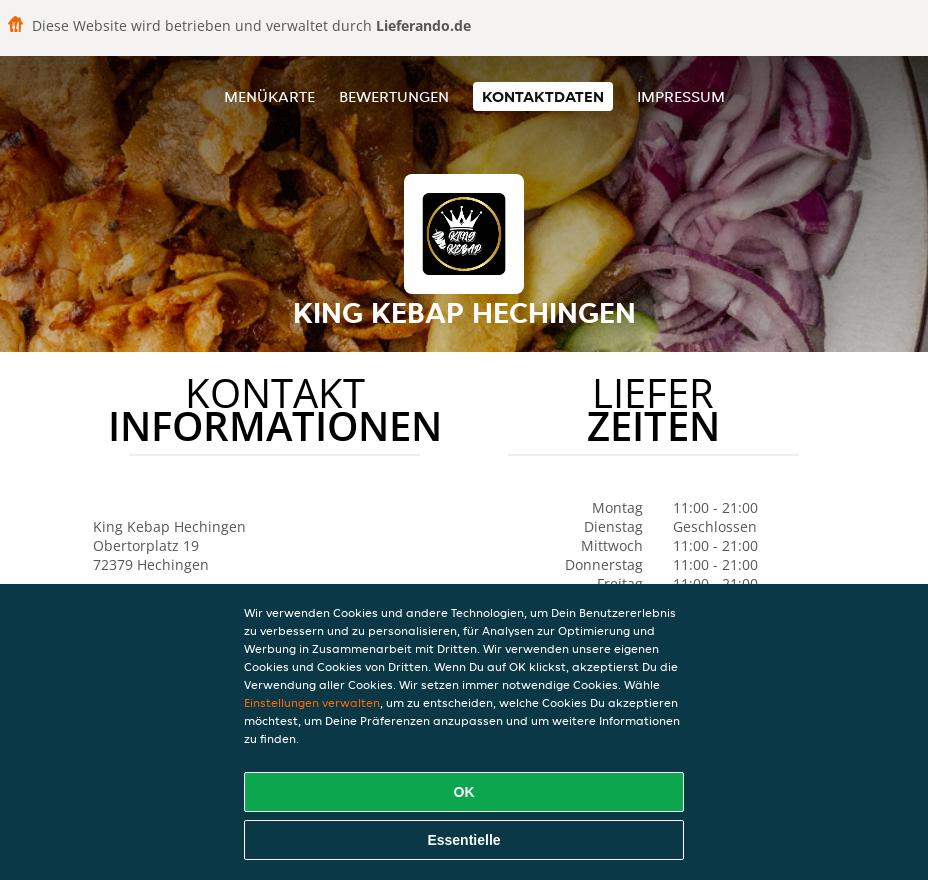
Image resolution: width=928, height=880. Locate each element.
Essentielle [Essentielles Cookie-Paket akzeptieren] (463, 840)
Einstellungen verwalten (312, 702)
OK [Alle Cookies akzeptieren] (464, 792)
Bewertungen (394, 96)
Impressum (681, 96)
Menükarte (269, 96)
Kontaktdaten (543, 96)
